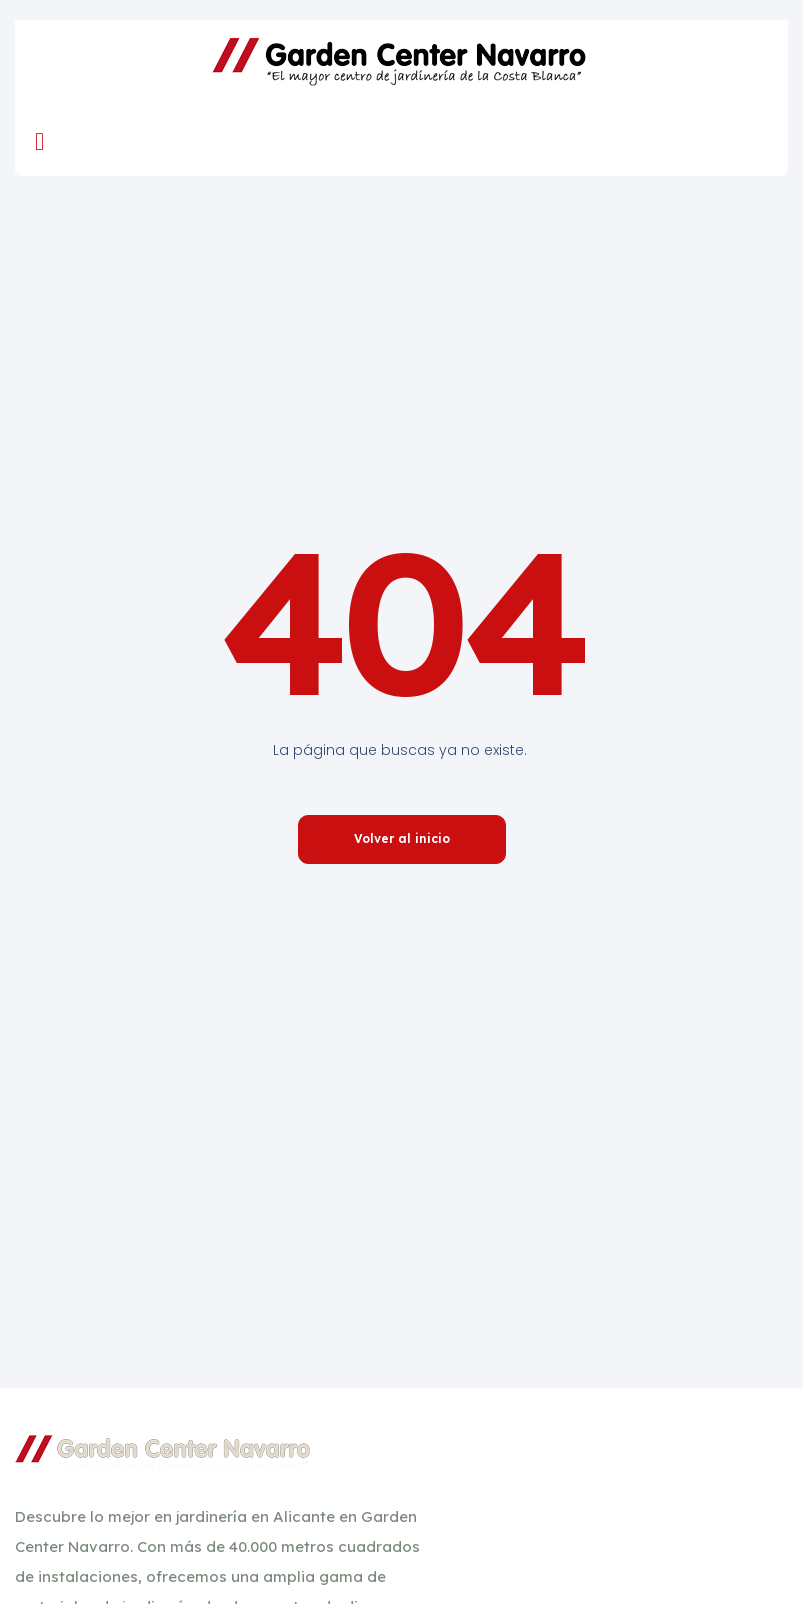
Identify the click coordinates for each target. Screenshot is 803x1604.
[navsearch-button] (743, 141)
